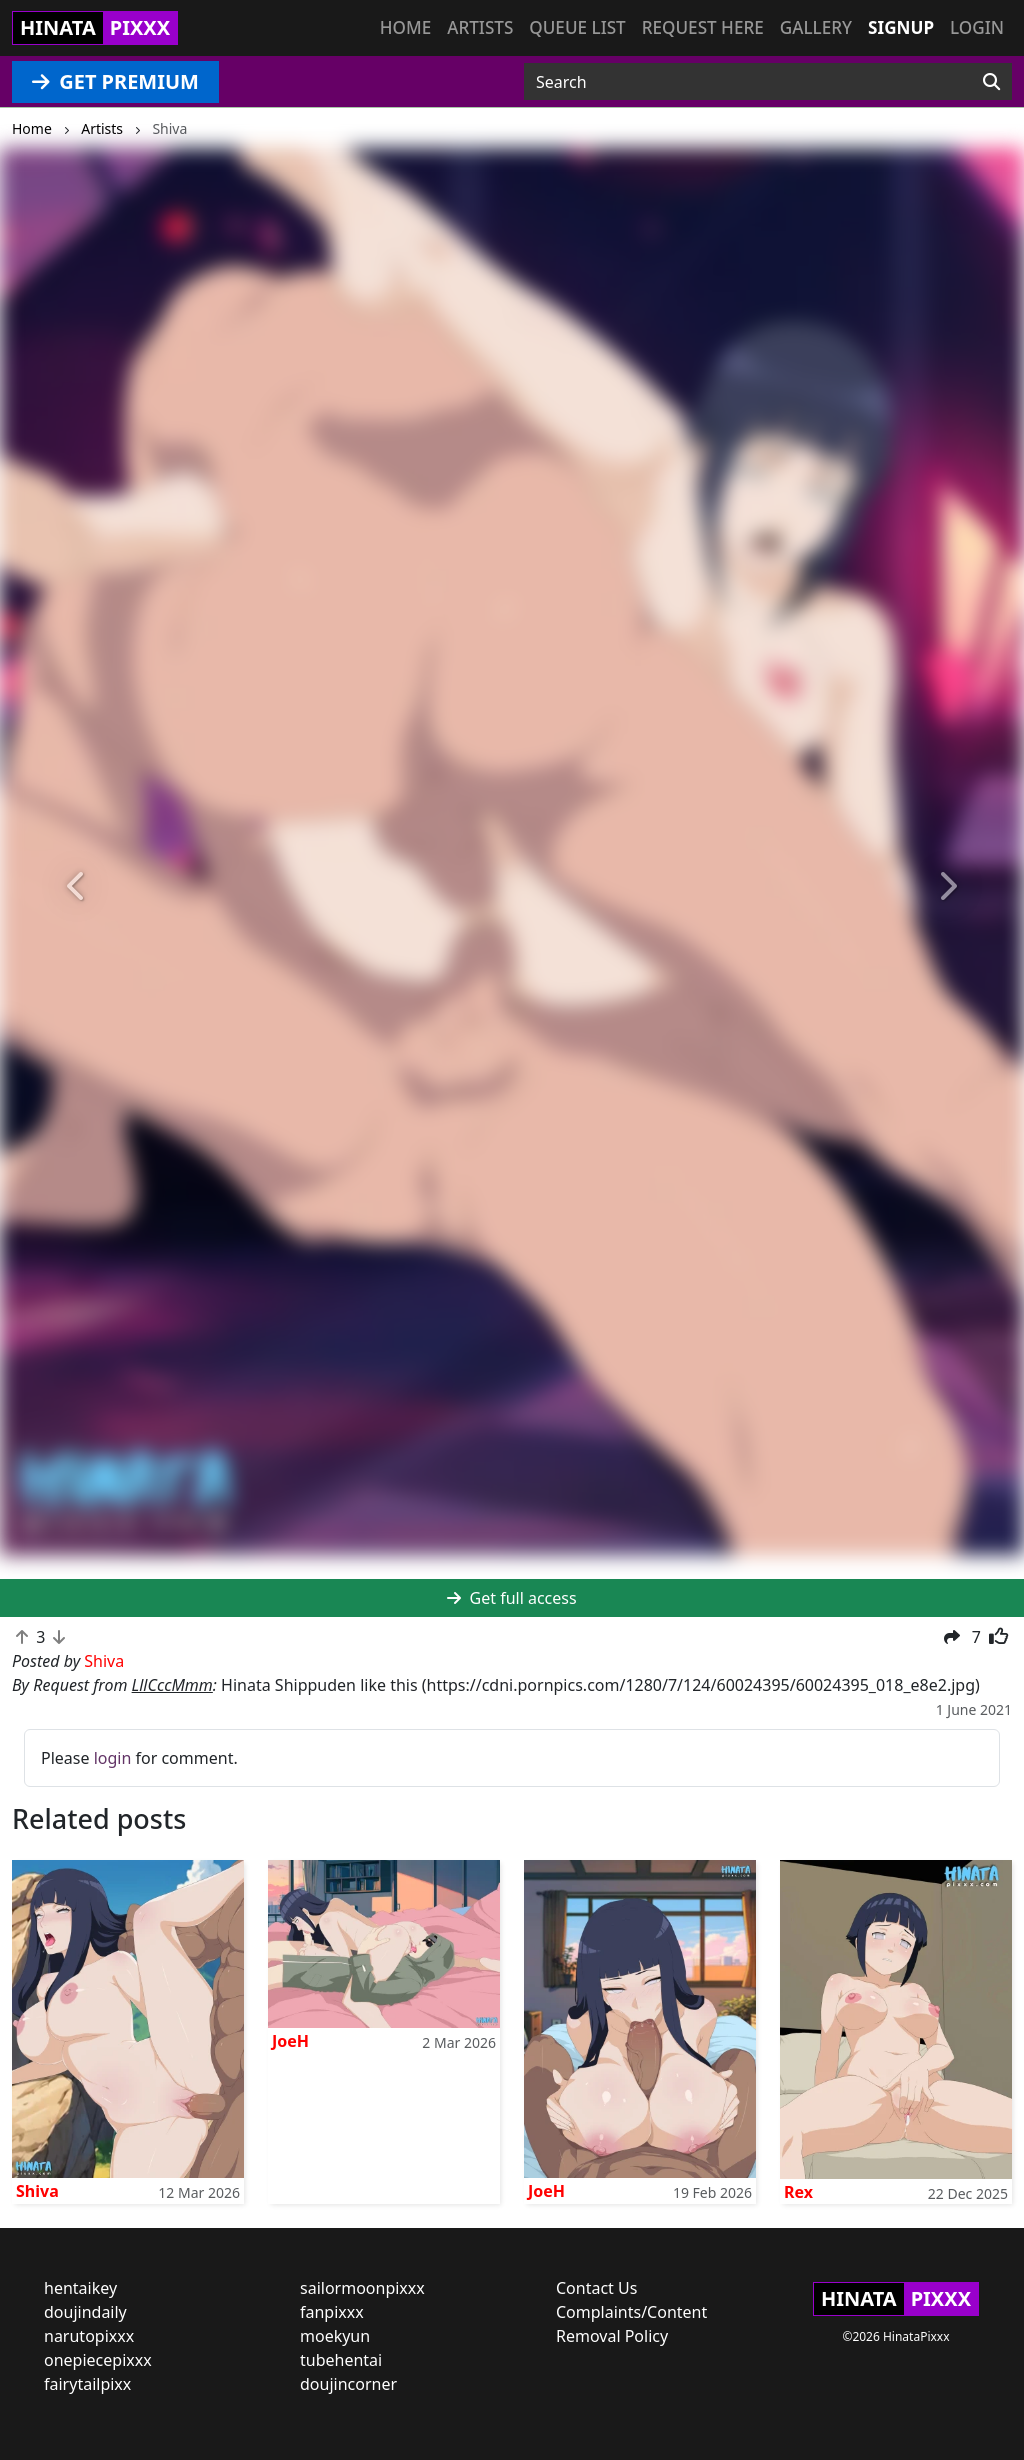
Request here (703, 27)
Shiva (37, 2191)
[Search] (991, 82)
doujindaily (85, 2312)
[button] (77, 886)
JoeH (290, 2041)
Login (977, 27)
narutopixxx (89, 2336)
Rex (798, 2192)
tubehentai (341, 2360)
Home (405, 27)
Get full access (511, 1598)
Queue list (577, 27)
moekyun (335, 2336)
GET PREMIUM (115, 81)
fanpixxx (332, 2312)
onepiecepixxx (98, 2360)
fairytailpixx (87, 2384)
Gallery (816, 27)
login (113, 1758)
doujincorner (348, 2384)
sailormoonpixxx (362, 2288)
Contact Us (596, 2288)
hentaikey (80, 2288)
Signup (901, 27)
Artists (480, 27)
